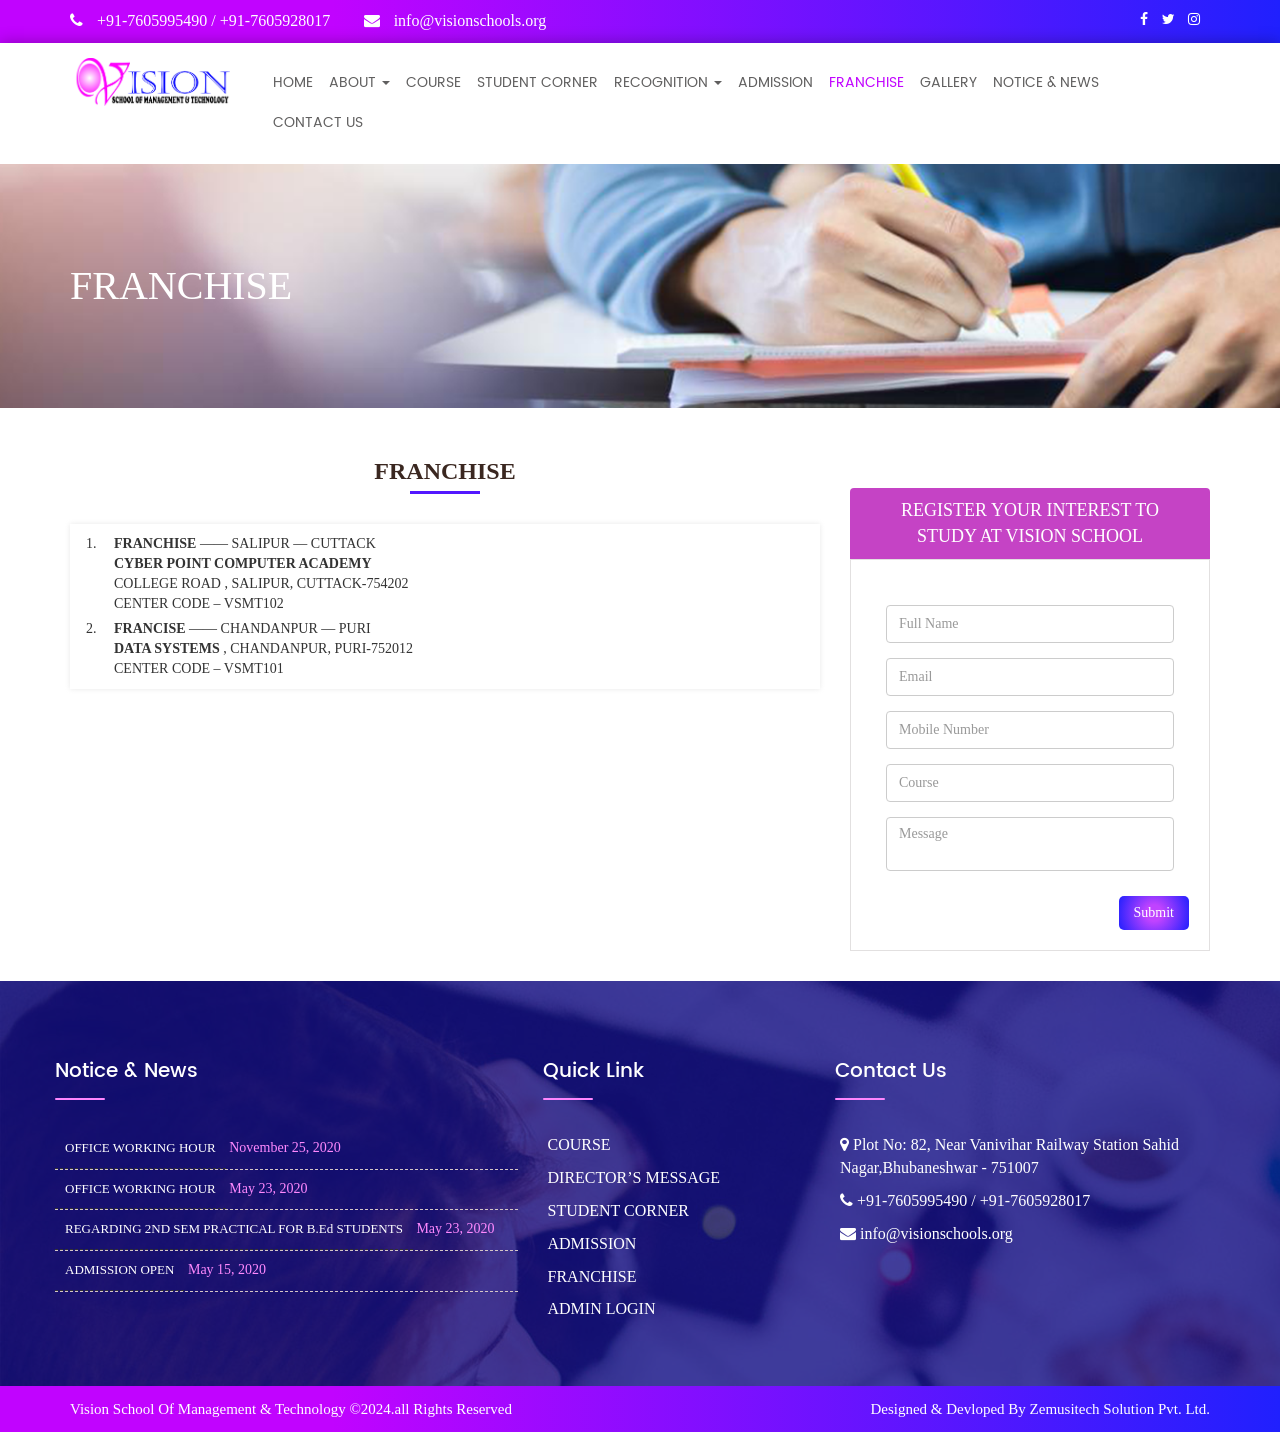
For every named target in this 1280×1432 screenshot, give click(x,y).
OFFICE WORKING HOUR (140, 1147)
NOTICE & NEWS (1046, 82)
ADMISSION (775, 82)
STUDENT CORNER (537, 82)
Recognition (668, 82)
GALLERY (948, 82)
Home (293, 82)
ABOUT (359, 82)
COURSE (433, 82)
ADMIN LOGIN (602, 1308)
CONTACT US (318, 122)
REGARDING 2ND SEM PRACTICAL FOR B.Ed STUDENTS (234, 1228)
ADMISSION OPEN (119, 1269)
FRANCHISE (866, 82)
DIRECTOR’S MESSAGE (634, 1177)
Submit (1154, 912)
